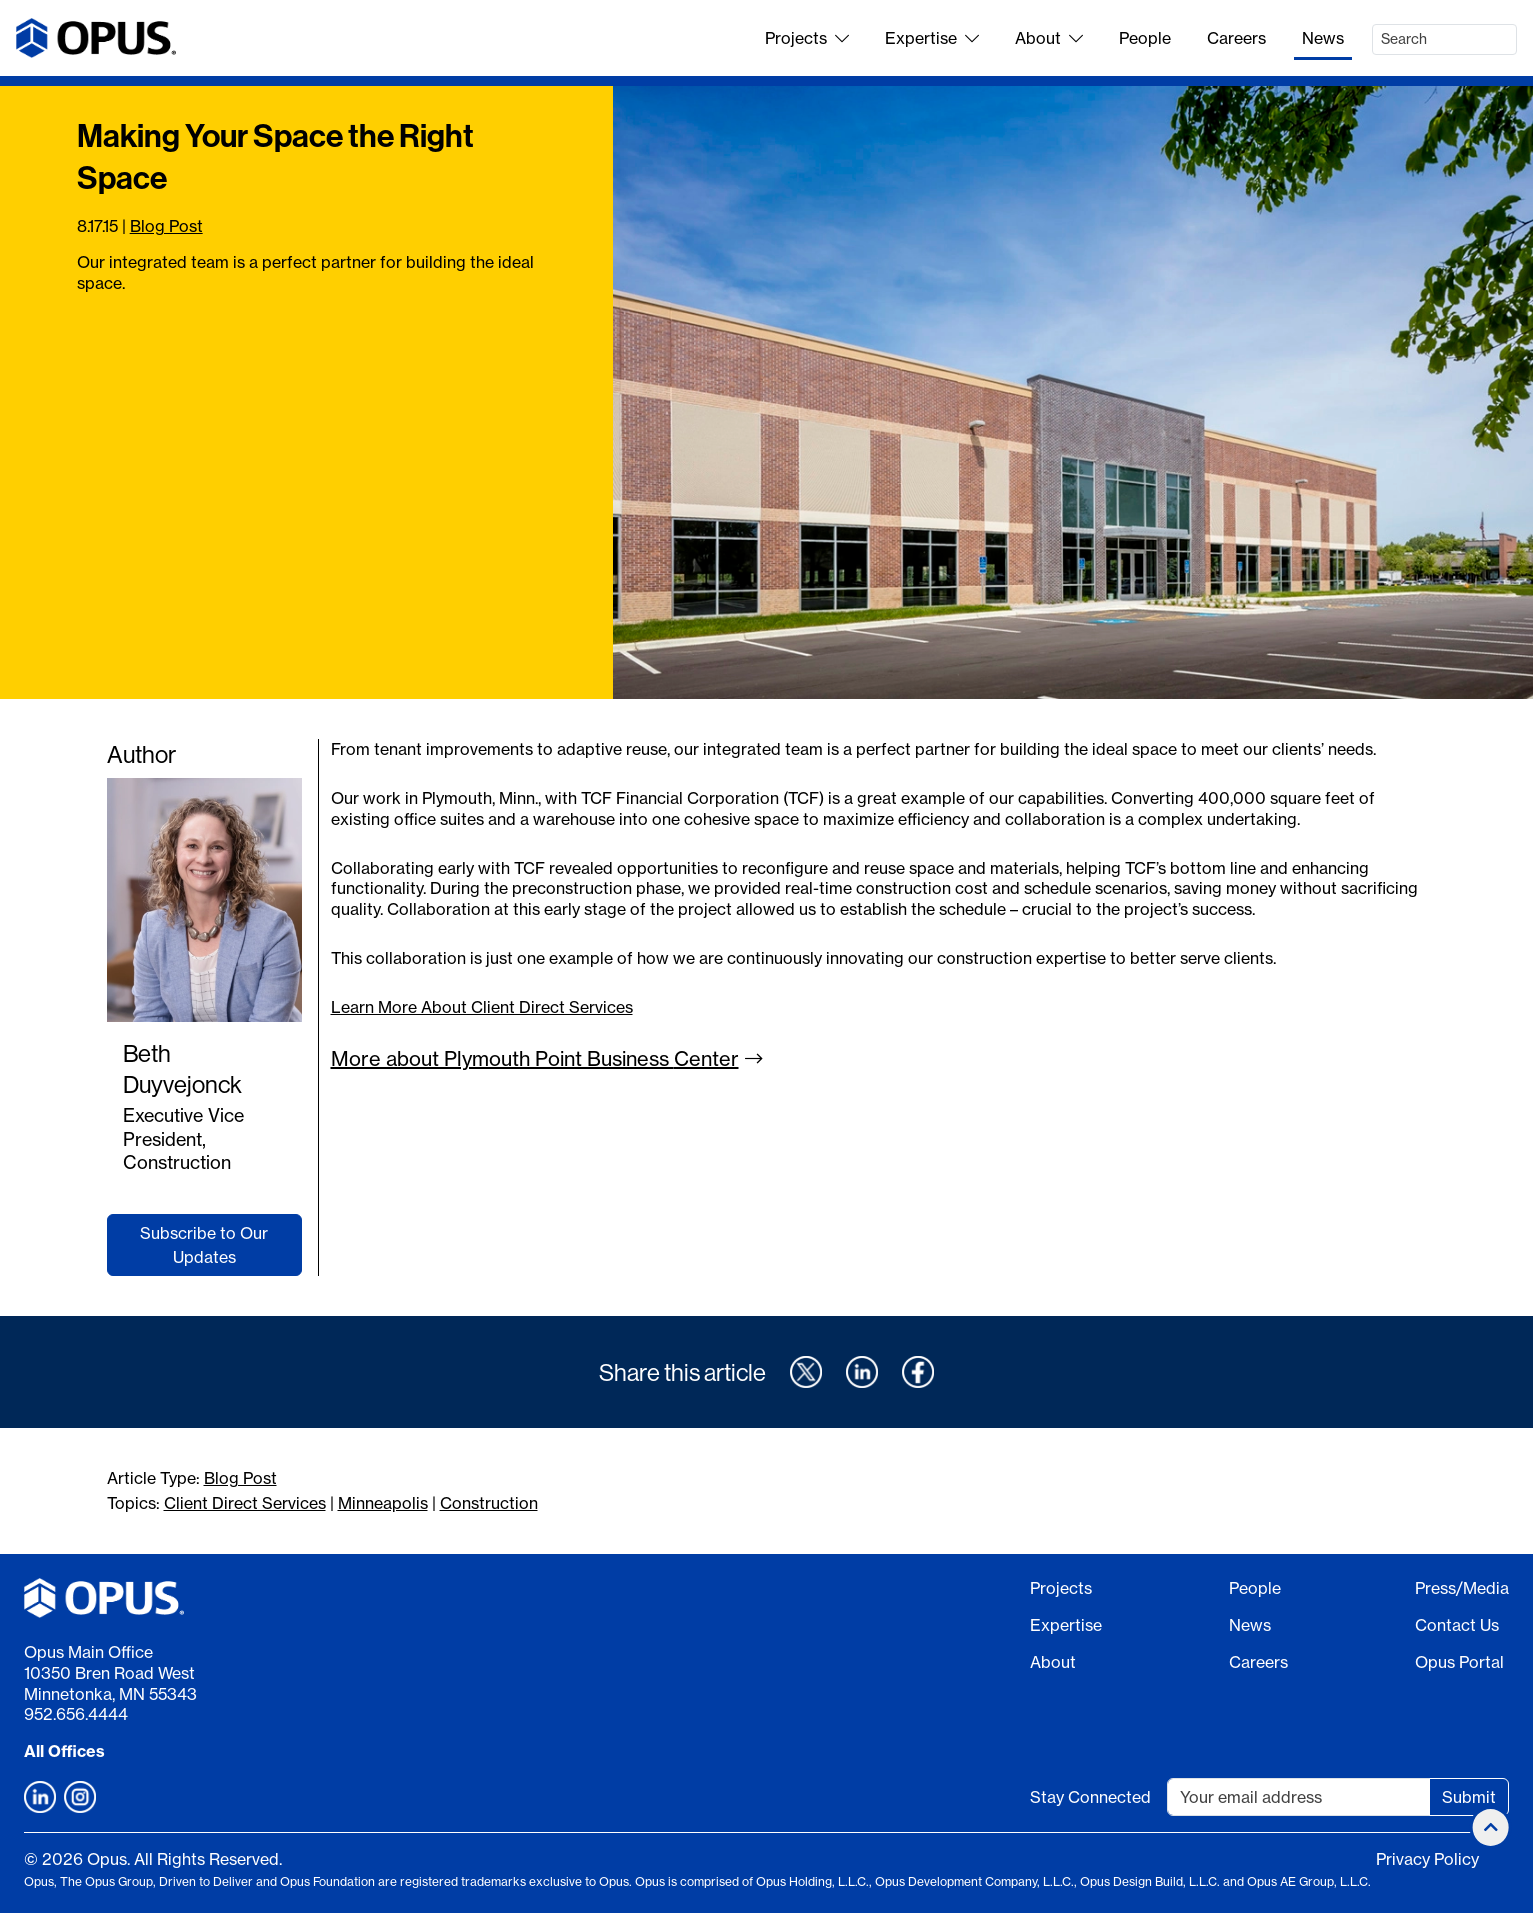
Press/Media (1462, 1588)
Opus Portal (1459, 1662)
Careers (1236, 38)
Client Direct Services (245, 1503)
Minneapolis (383, 1503)
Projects (807, 38)
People (1145, 38)
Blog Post (166, 226)
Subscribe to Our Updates (204, 1245)
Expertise (932, 38)
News (1323, 38)
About (1049, 38)
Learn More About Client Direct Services (482, 1007)
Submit (1469, 1797)
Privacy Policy (1427, 1859)
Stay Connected (1090, 1797)
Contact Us (1457, 1625)
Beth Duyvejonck (182, 1068)
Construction (489, 1503)
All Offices (64, 1751)
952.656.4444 (76, 1714)
